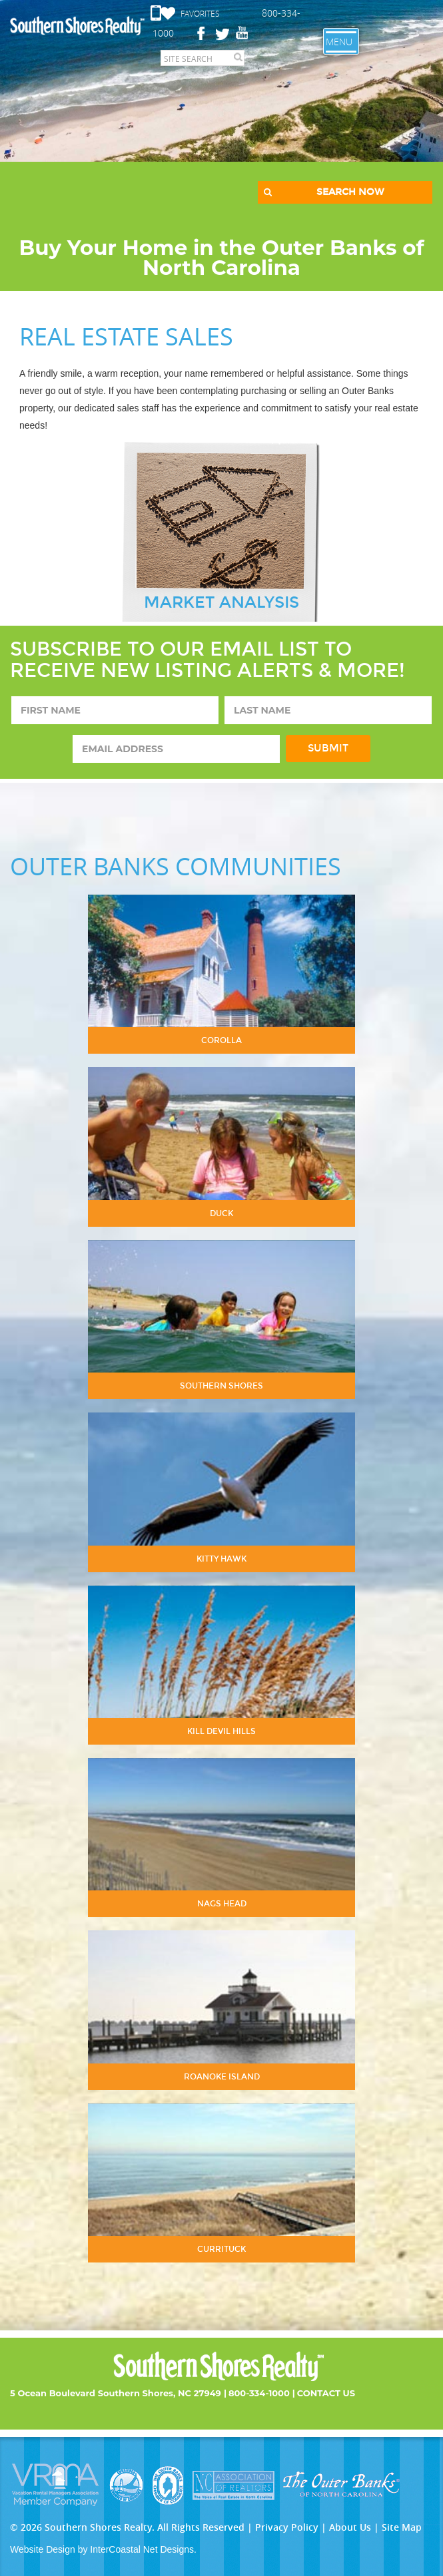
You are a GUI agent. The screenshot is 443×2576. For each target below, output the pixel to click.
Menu (339, 41)
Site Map (402, 2527)
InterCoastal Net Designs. (143, 2549)
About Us (350, 2527)
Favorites (200, 13)
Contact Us (326, 2393)
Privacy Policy (286, 2527)
